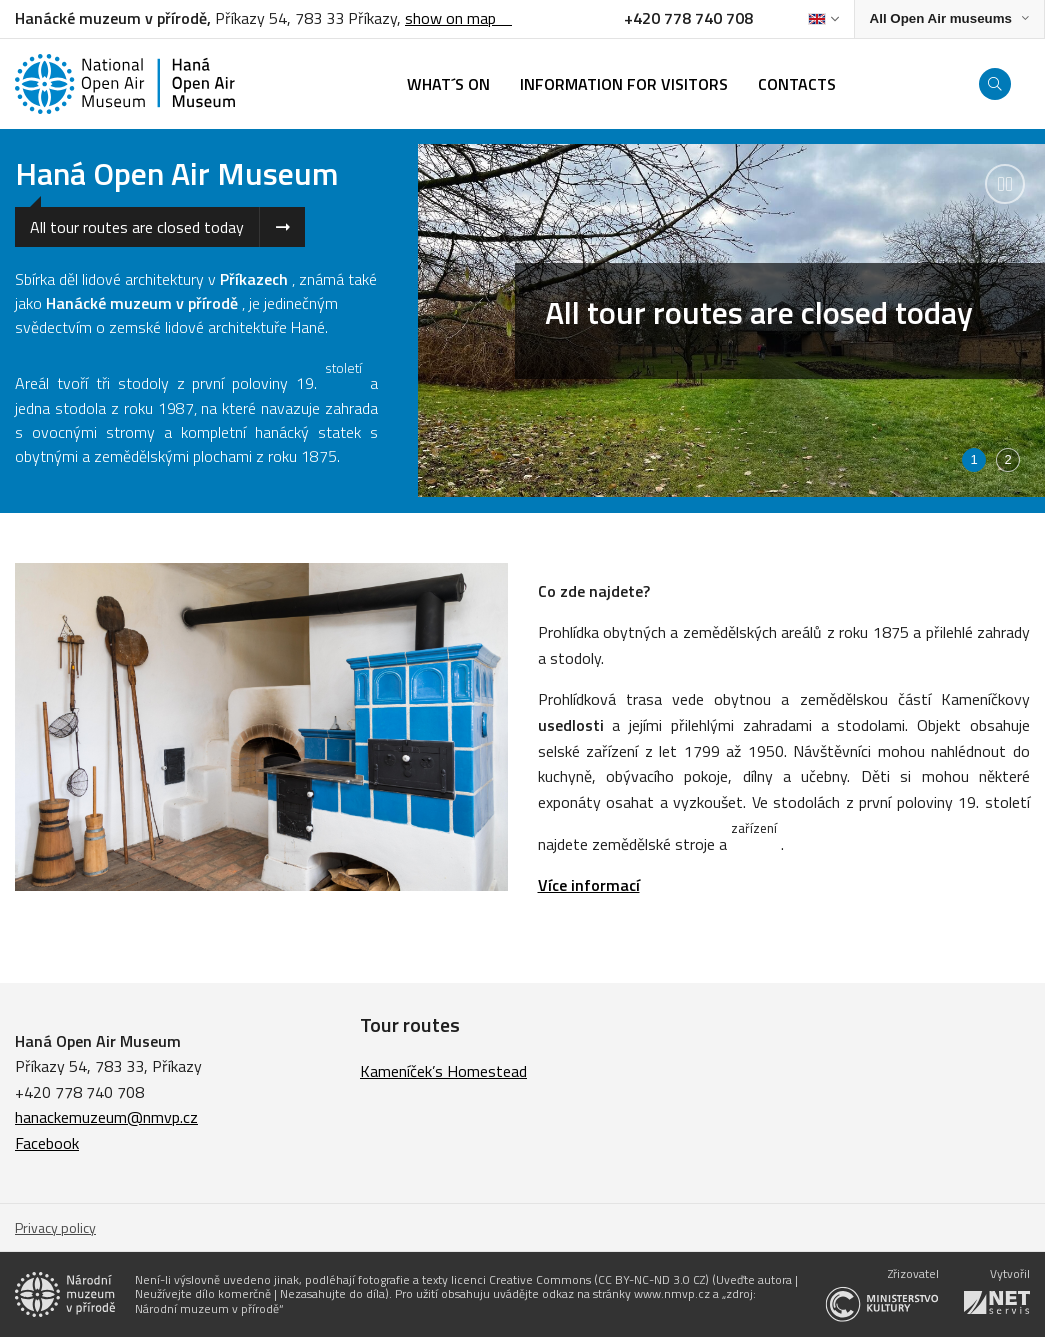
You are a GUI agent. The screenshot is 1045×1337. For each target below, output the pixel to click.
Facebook (47, 1143)
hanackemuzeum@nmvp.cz (106, 1117)
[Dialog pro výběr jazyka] (823, 19)
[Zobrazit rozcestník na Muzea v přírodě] (949, 19)
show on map (458, 18)
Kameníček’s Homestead (443, 1071)
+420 (35, 1092)
